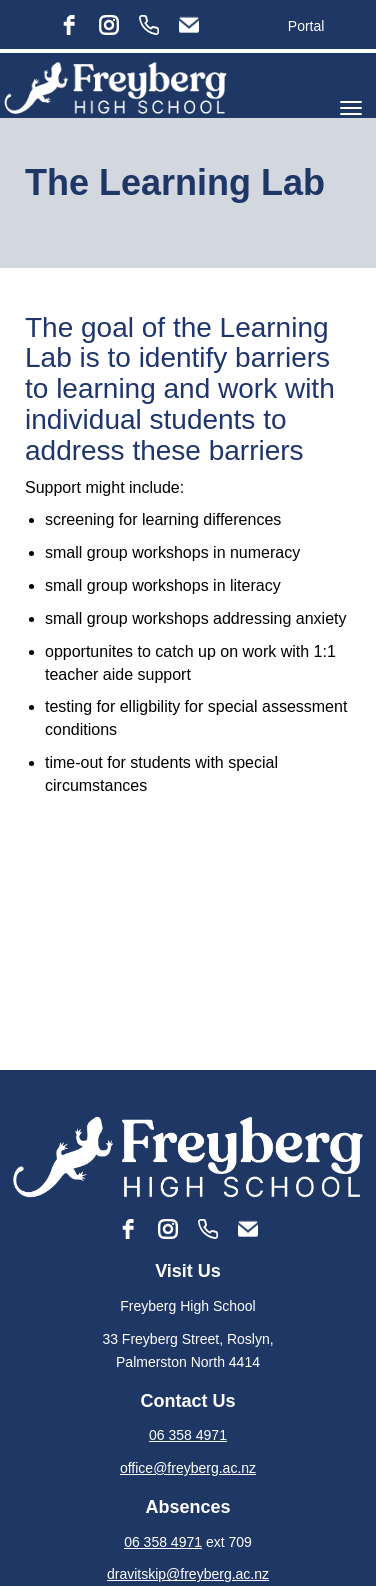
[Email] (189, 25)
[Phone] (149, 25)
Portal (306, 26)
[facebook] (69, 25)
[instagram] (109, 25)
